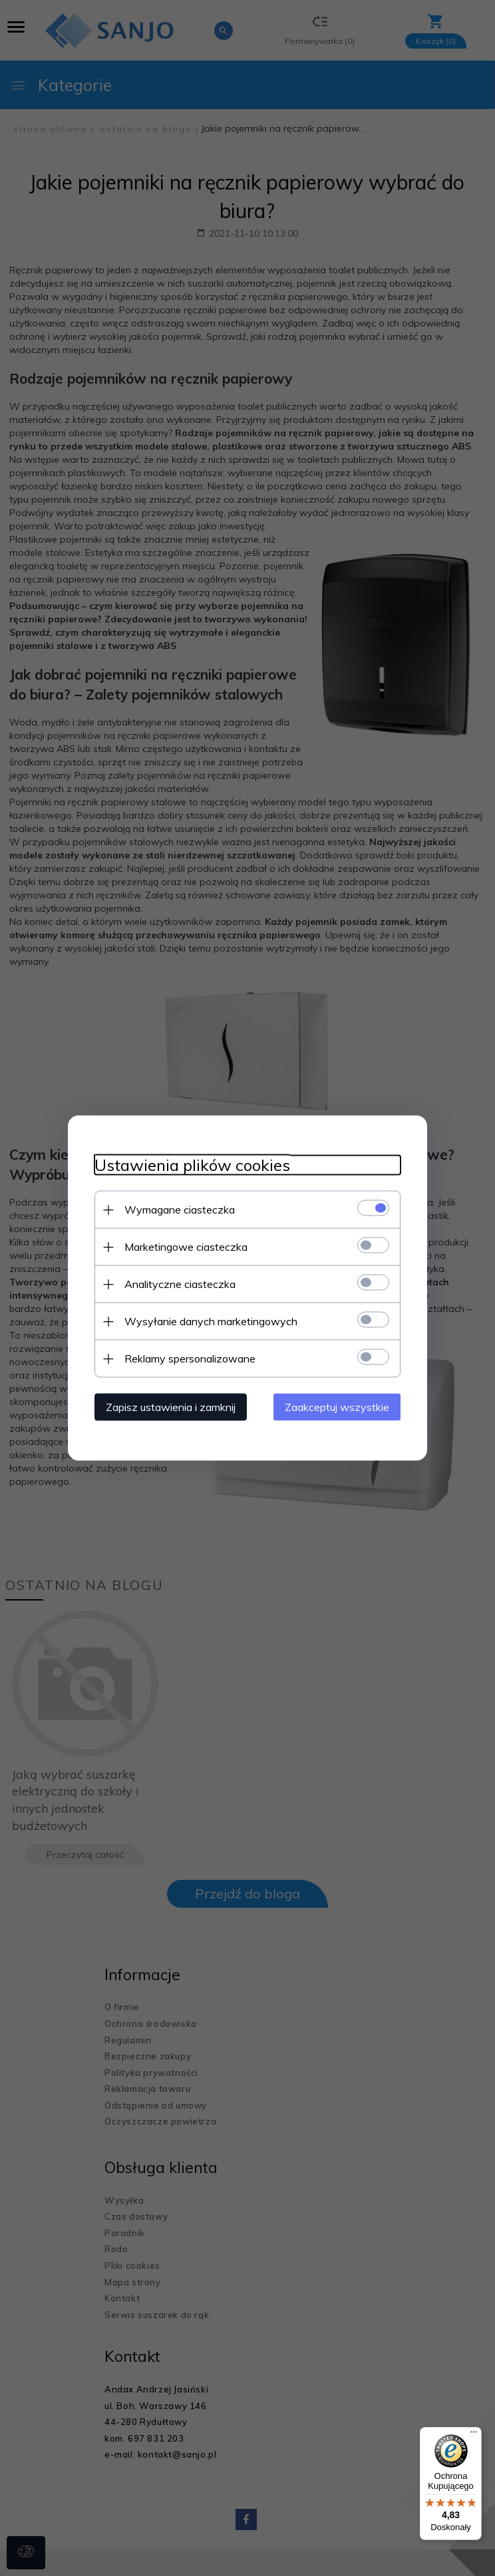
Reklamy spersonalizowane (189, 1358)
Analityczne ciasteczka (180, 1284)
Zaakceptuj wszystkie (337, 1407)
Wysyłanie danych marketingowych (210, 1321)
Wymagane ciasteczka (179, 1209)
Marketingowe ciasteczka (186, 1246)
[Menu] (474, 2435)
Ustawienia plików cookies (192, 1165)
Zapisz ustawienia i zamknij (171, 1407)
